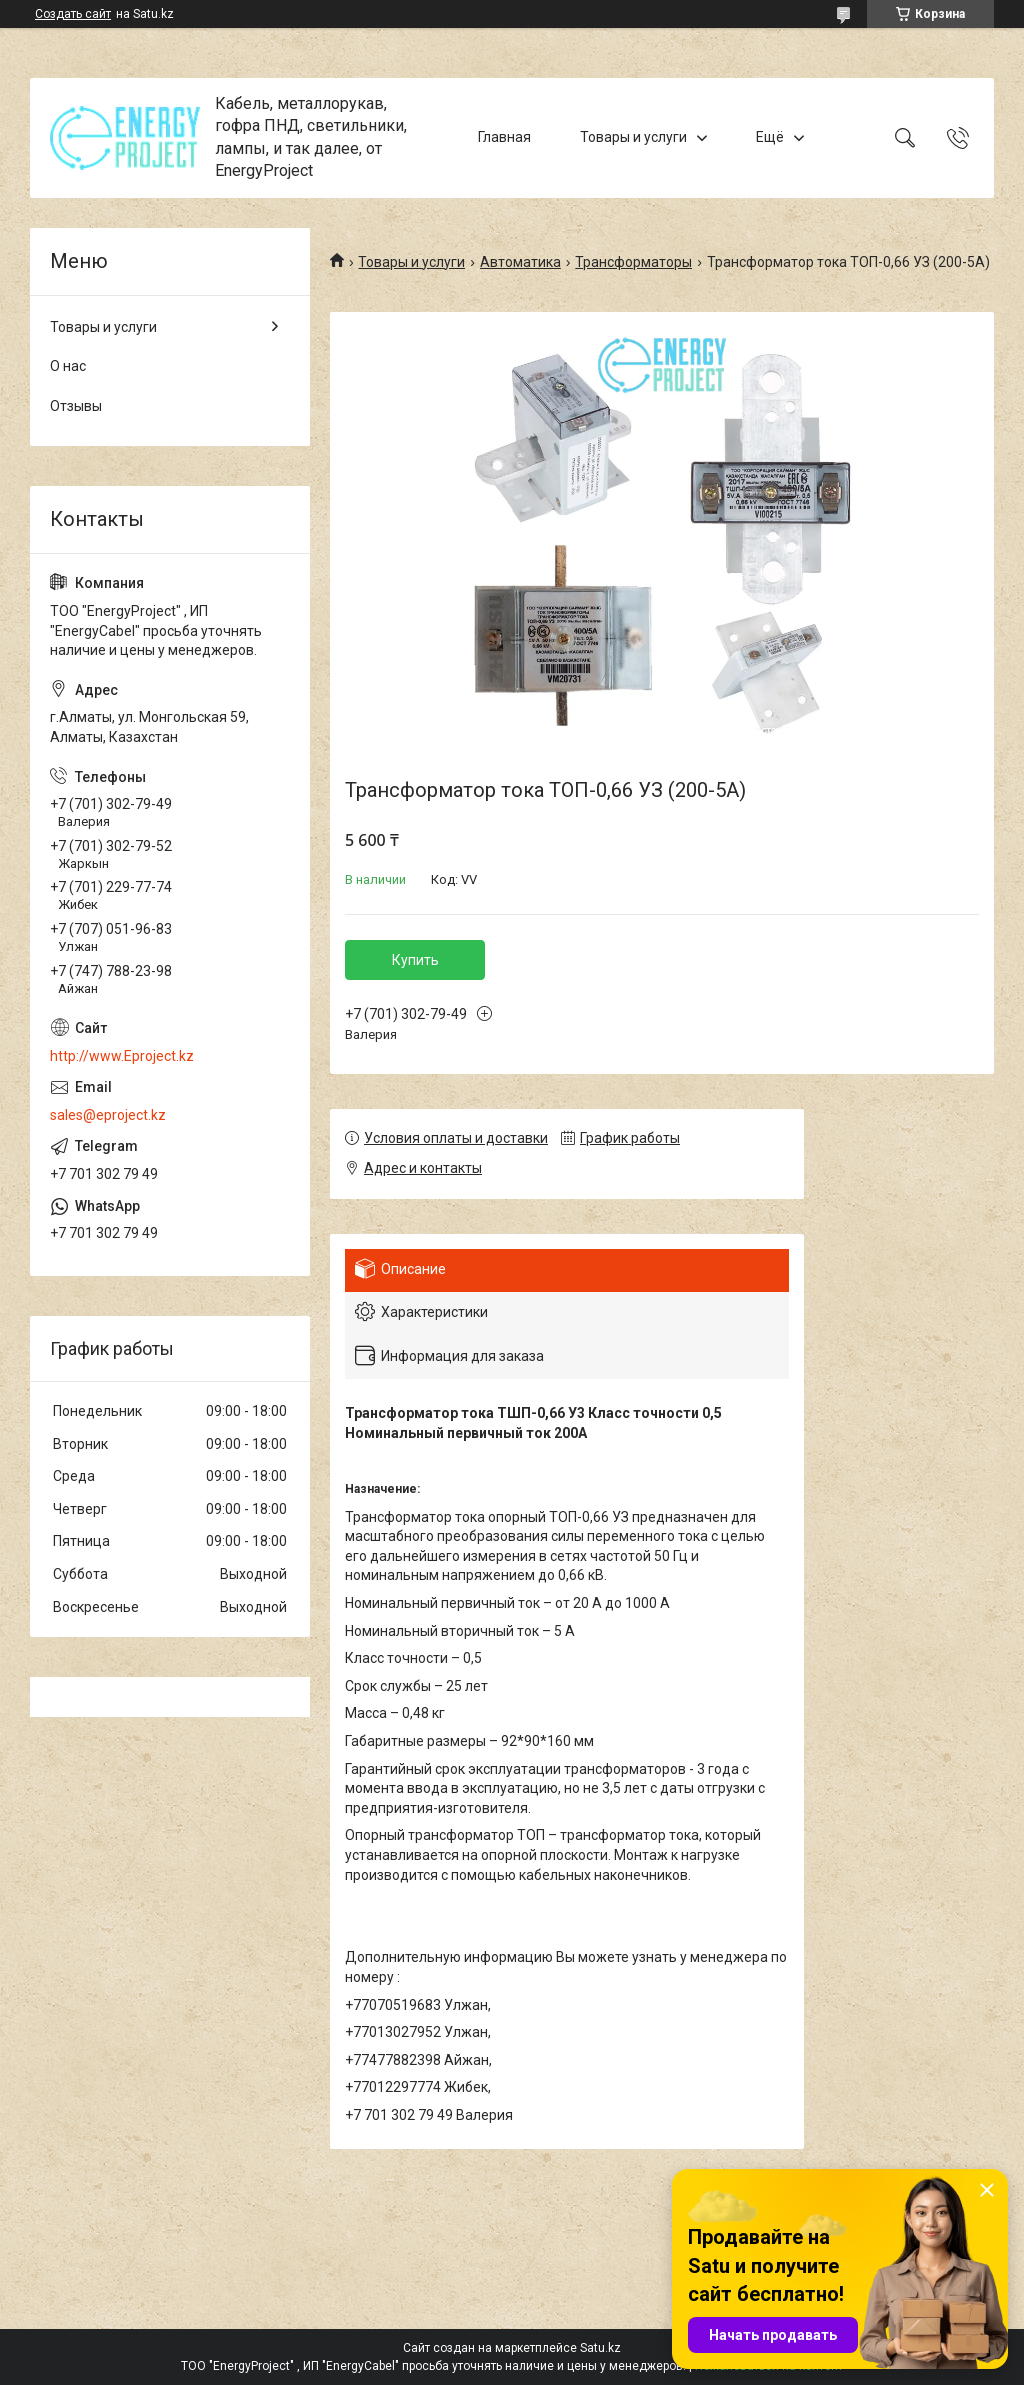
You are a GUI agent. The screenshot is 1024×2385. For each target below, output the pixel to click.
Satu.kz (600, 2348)
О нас (68, 366)
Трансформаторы (633, 262)
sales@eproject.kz (108, 1115)
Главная (504, 137)
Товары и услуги (633, 137)
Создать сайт (73, 14)
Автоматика (520, 262)
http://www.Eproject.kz (122, 1056)
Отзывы (76, 406)
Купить (415, 960)
